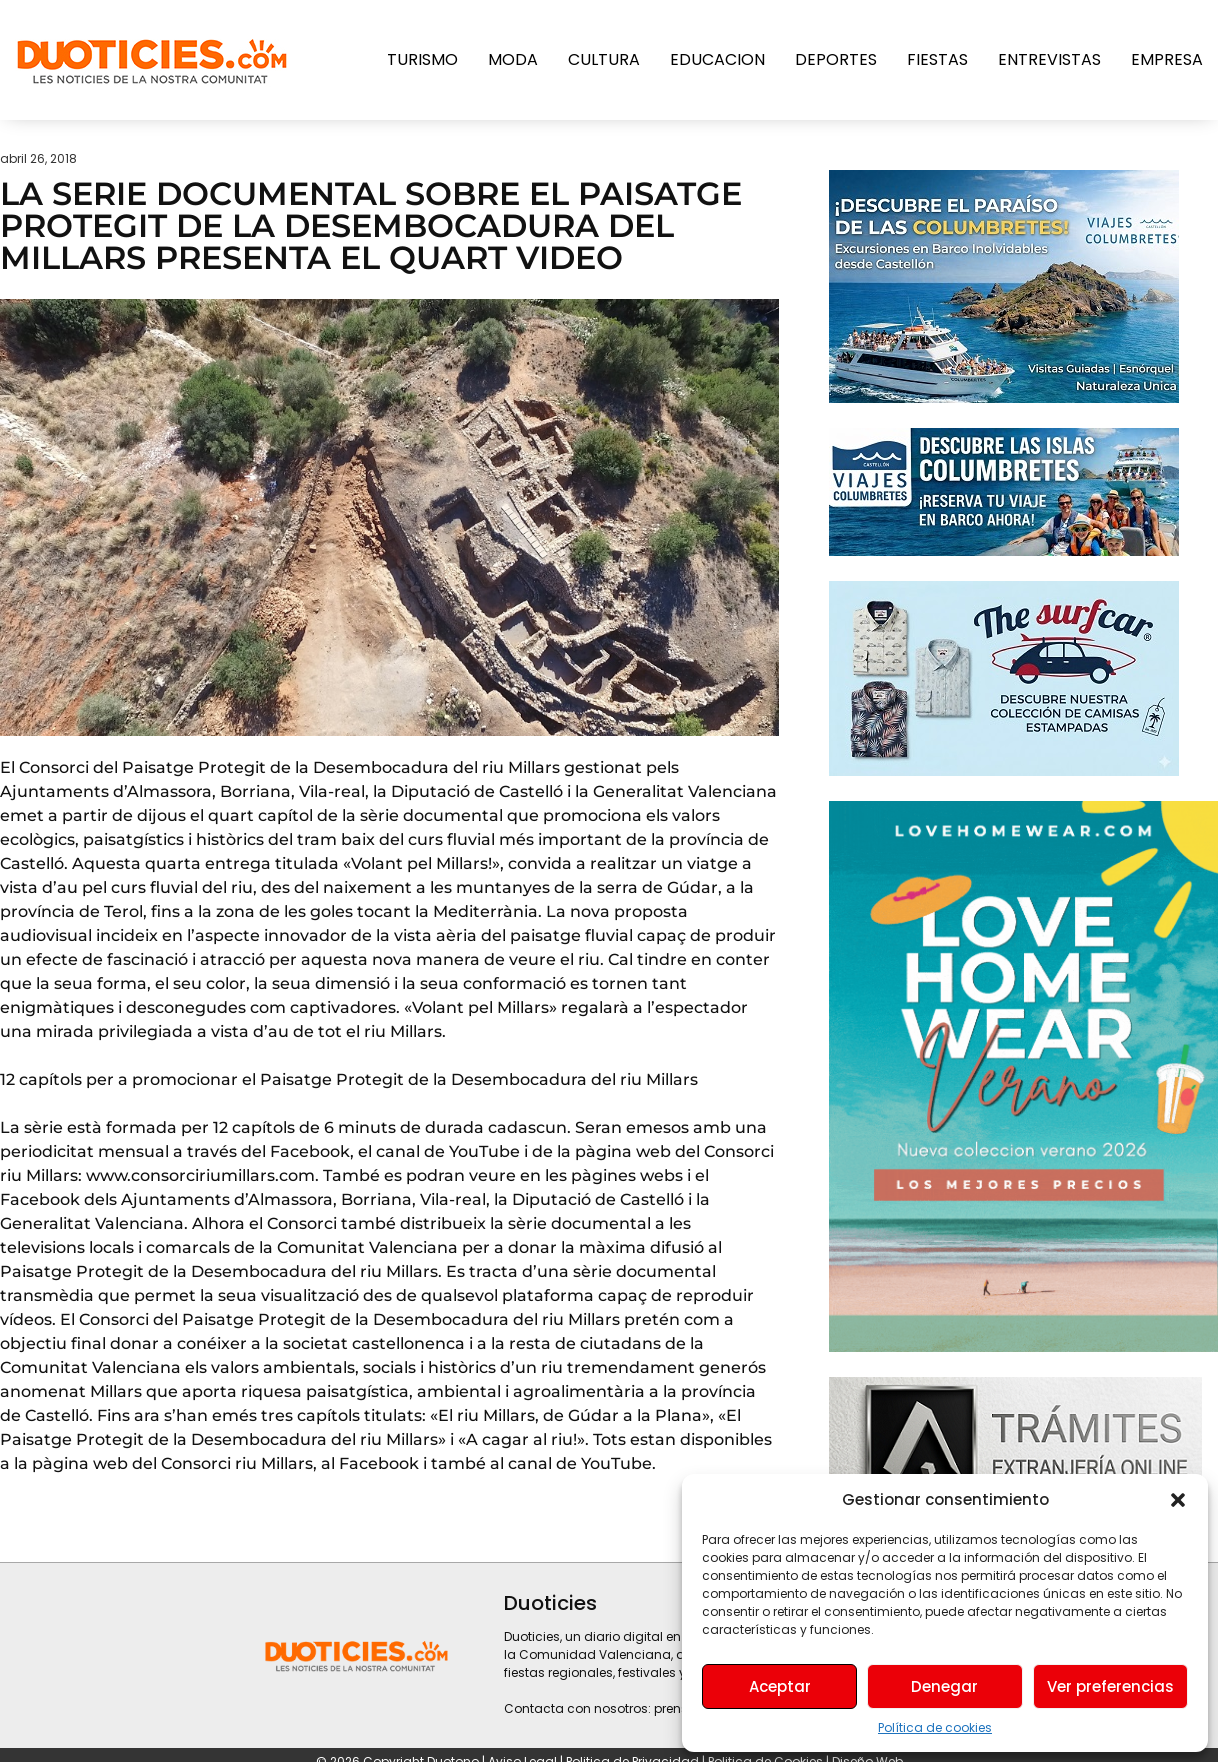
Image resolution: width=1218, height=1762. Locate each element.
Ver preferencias (1110, 1686)
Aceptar (780, 1686)
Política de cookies (935, 1727)
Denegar (944, 1686)
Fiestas (937, 59)
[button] (1178, 1500)
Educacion (717, 59)
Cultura (604, 59)
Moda (513, 59)
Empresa (1167, 59)
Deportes (836, 59)
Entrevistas (1049, 59)
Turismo (422, 59)
